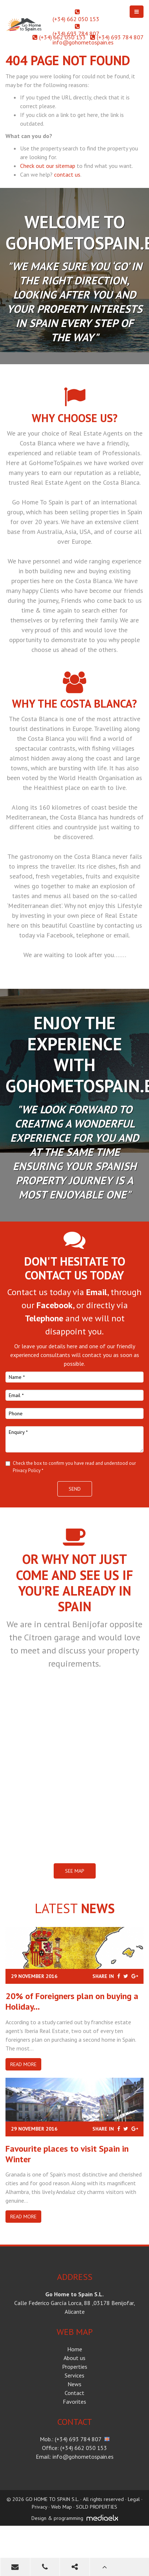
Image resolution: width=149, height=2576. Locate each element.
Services (74, 2375)
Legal (134, 2499)
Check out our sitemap (47, 165)
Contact (74, 2392)
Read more (23, 2064)
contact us (67, 174)
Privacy (39, 2507)
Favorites (74, 2401)
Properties (74, 2366)
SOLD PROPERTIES (96, 2507)
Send (75, 1489)
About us (74, 2357)
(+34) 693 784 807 (76, 33)
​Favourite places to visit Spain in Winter (67, 2154)
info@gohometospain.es (83, 42)
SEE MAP (74, 1871)
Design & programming (57, 2518)
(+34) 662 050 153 (76, 19)
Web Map (61, 2507)
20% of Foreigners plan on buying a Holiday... (71, 2001)
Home (74, 2349)
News (74, 2384)
